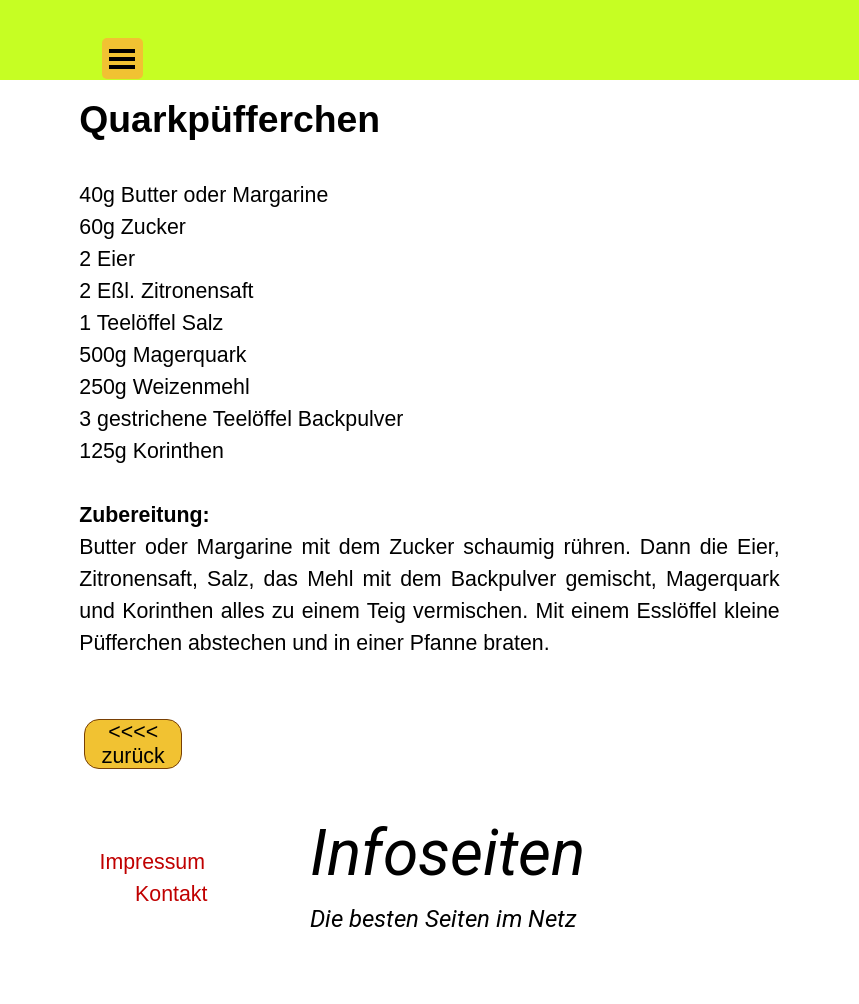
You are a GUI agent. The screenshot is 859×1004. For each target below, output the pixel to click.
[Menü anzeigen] (122, 58)
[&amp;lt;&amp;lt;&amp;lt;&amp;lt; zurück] (133, 744)
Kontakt (171, 894)
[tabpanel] (429, 397)
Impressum (152, 862)
